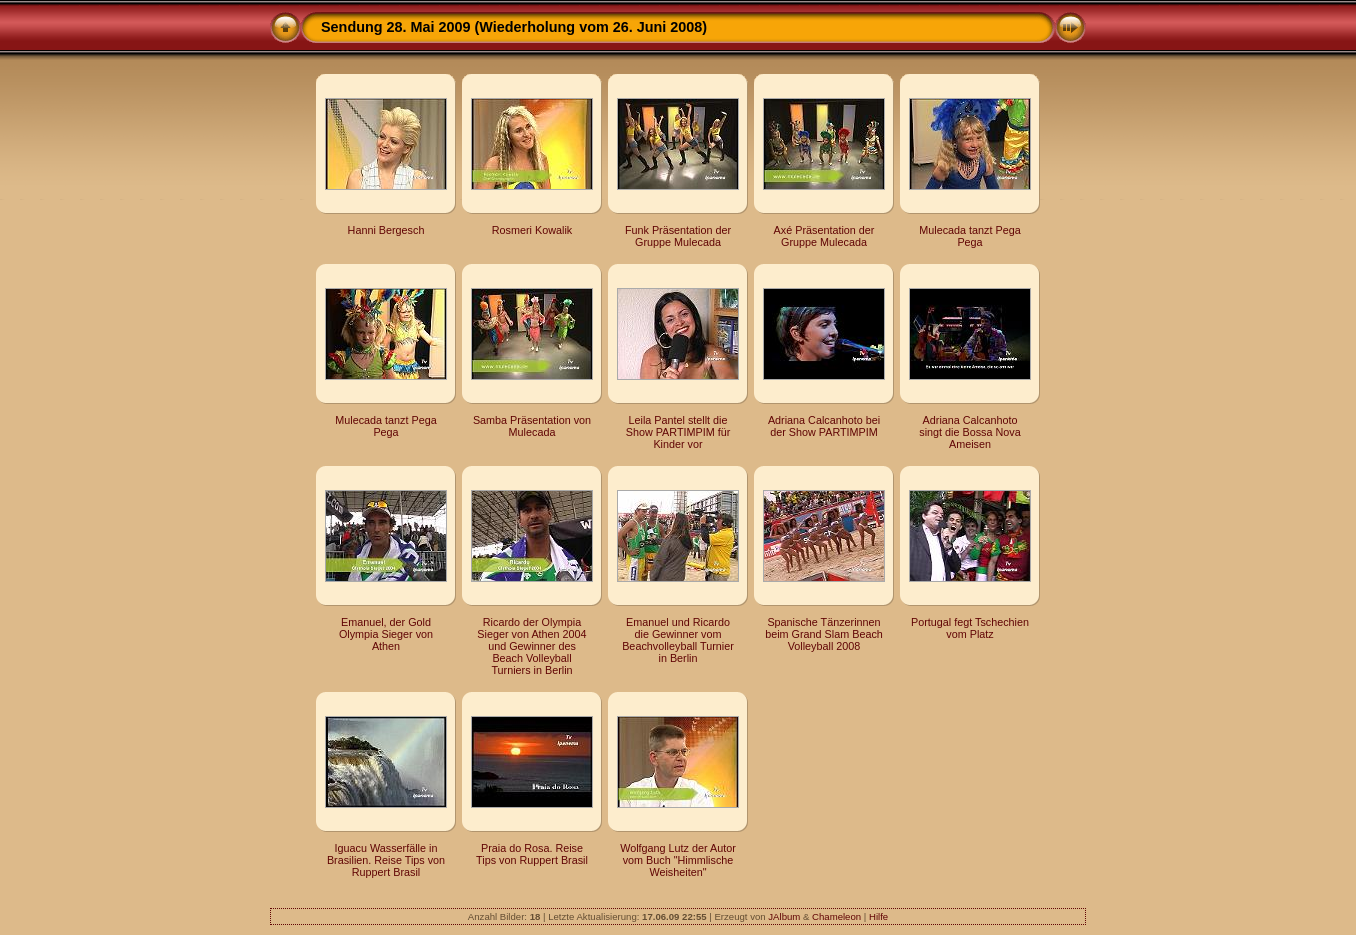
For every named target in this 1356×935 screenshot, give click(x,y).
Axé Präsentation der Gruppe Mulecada (824, 236)
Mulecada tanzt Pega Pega (969, 236)
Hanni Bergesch (386, 230)
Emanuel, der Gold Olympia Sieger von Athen (386, 634)
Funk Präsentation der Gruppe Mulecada (678, 236)
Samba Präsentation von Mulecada (532, 426)
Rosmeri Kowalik (532, 230)
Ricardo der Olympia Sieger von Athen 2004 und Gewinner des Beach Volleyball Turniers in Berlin (531, 646)
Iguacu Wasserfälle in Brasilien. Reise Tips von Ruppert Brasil (386, 860)
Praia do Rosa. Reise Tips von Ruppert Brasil (532, 854)
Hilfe (878, 916)
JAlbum (784, 916)
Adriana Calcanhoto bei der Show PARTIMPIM (824, 426)
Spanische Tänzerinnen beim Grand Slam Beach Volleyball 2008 (824, 634)
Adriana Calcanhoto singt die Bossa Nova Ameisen (969, 432)
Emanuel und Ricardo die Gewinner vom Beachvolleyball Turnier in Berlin (678, 640)
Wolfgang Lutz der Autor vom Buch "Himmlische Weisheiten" (678, 860)
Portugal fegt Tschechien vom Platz (970, 628)
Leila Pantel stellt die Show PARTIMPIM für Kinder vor (678, 432)
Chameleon (836, 916)
